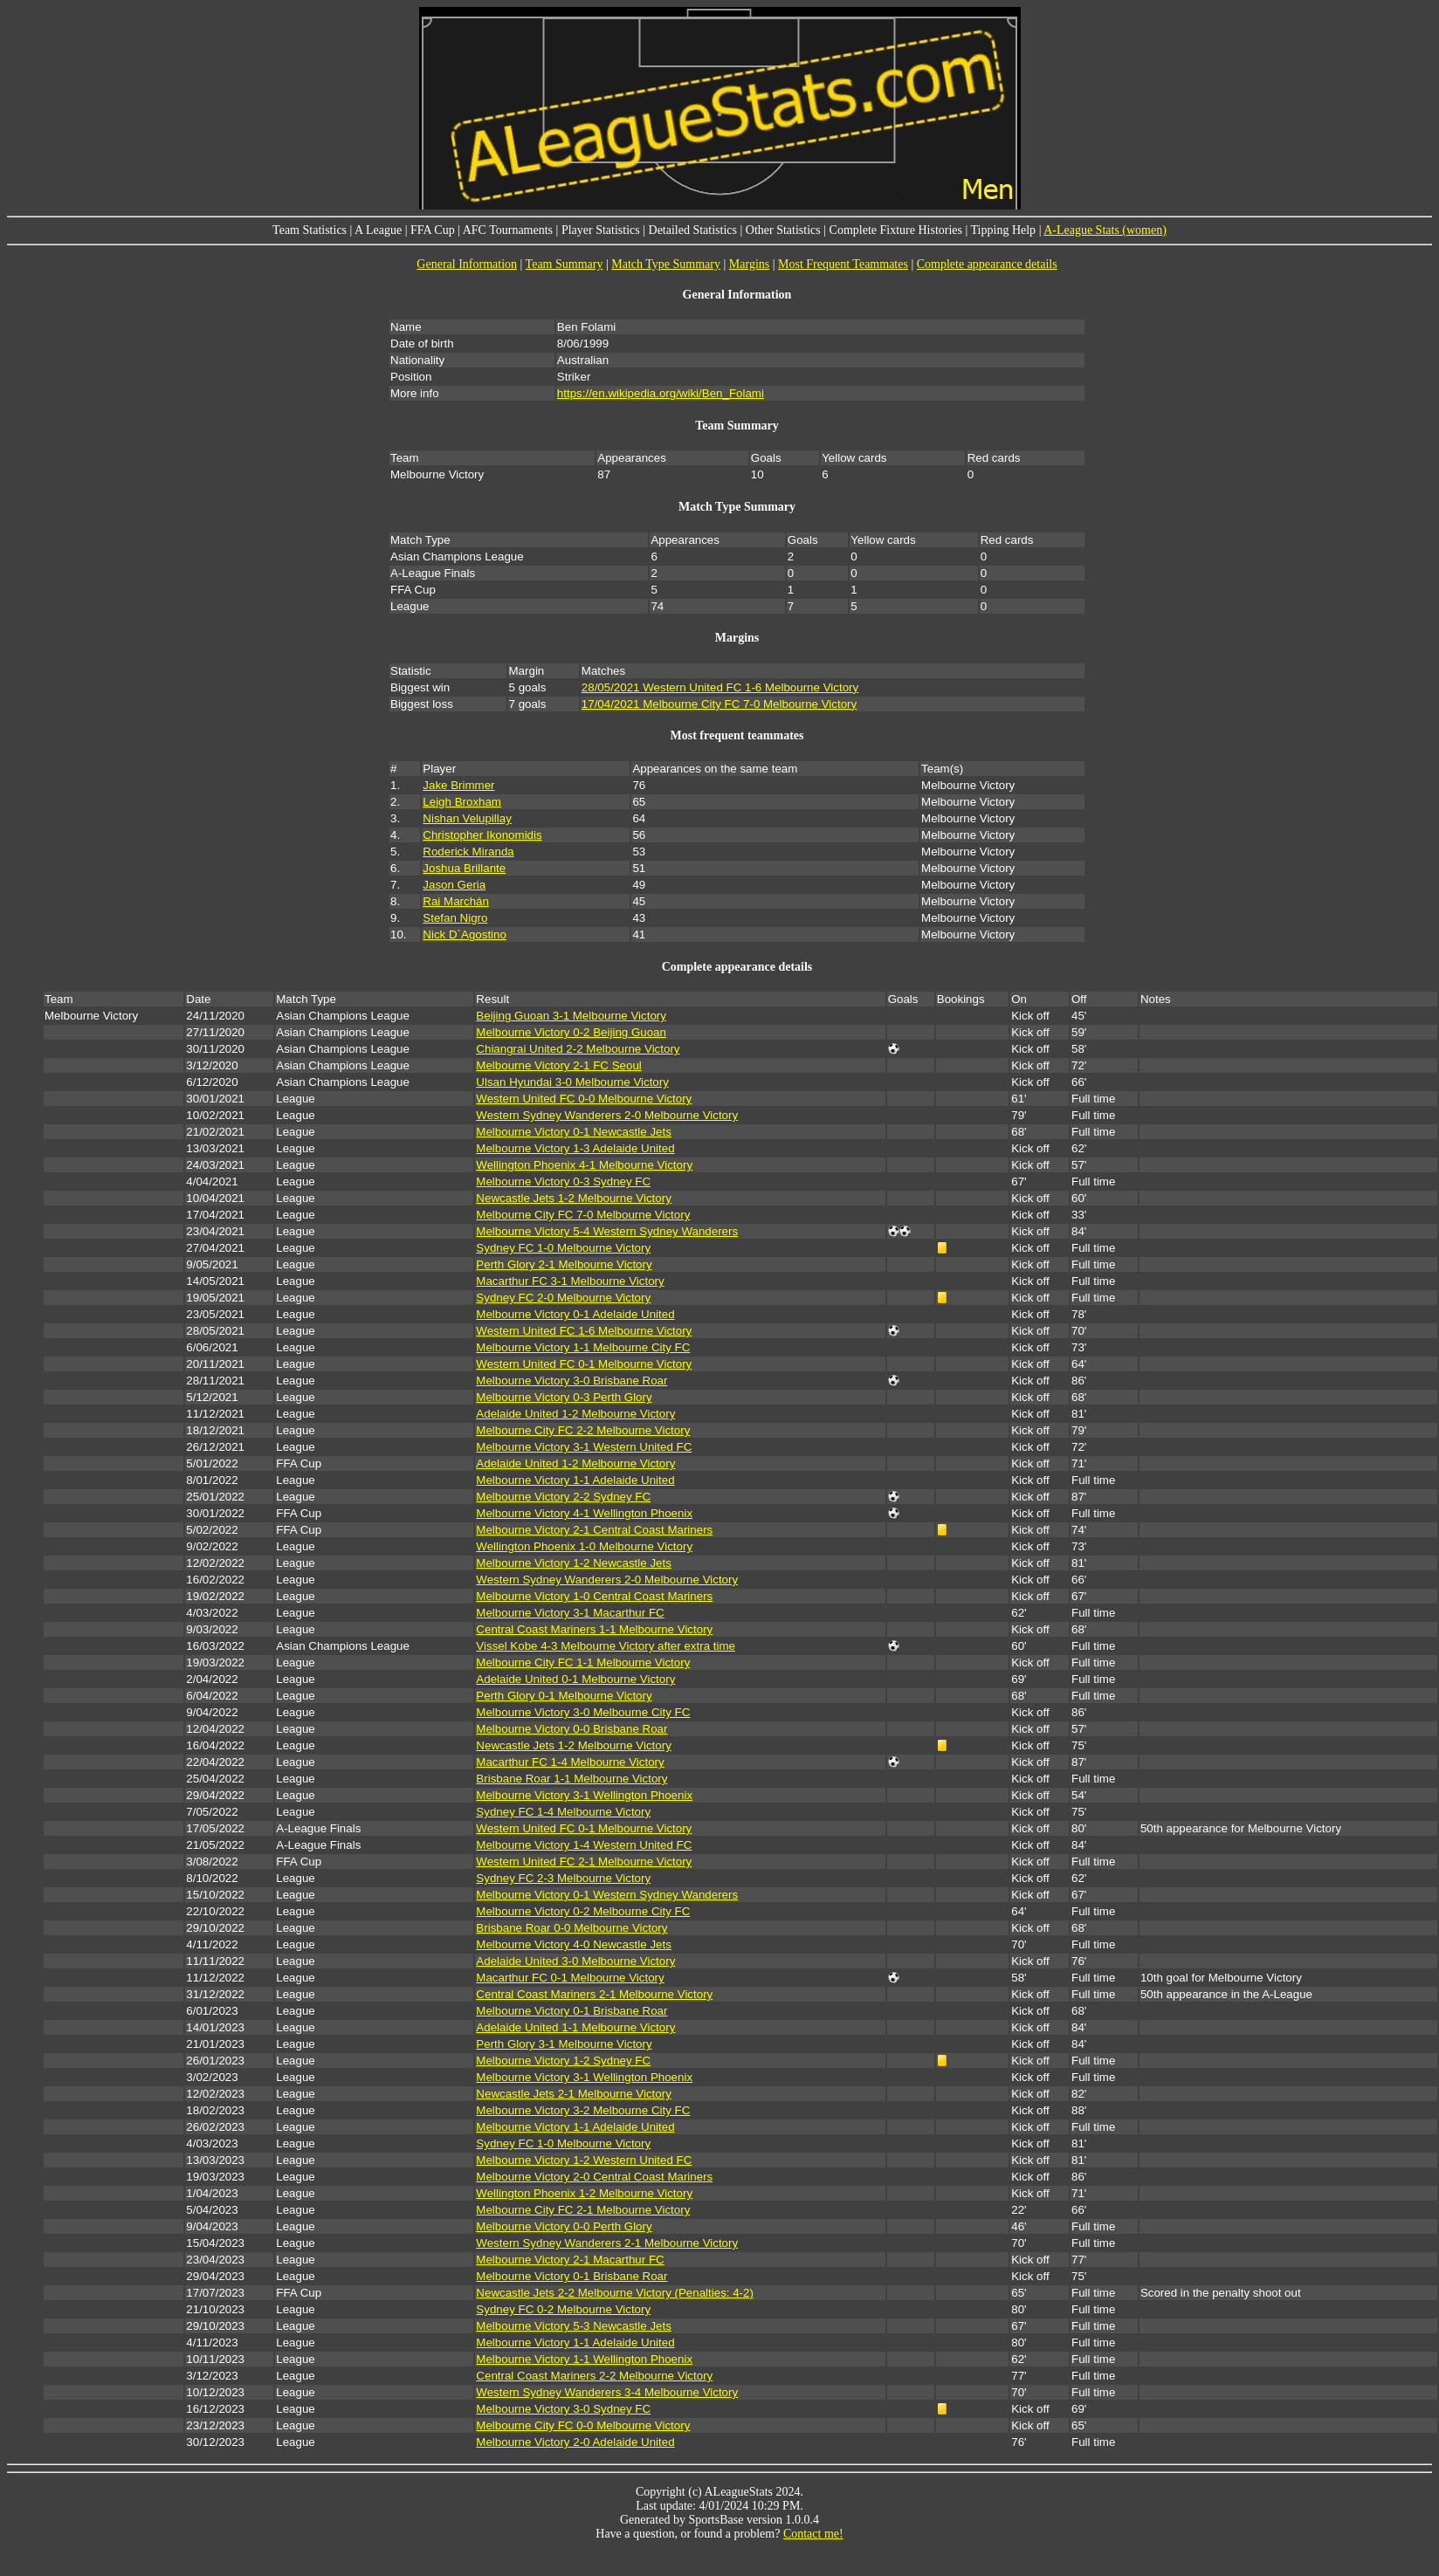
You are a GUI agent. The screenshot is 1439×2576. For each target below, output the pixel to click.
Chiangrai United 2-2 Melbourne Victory (577, 1048)
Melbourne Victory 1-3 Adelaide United (575, 1148)
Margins (749, 264)
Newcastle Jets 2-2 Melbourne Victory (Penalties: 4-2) (615, 2292)
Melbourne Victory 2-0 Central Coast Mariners (594, 2176)
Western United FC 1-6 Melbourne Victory (584, 1330)
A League (378, 230)
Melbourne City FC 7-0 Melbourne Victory (583, 1214)
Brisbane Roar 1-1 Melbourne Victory (571, 1778)
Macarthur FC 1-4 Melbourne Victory (570, 1762)
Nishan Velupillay (467, 818)
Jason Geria (454, 884)
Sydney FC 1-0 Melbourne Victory (563, 1247)
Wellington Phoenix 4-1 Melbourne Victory (584, 1164)
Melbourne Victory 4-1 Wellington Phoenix (584, 1513)
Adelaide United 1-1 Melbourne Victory (575, 2027)
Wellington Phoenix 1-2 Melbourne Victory (584, 2193)
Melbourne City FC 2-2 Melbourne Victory (583, 1430)
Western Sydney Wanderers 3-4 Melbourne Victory (607, 2392)
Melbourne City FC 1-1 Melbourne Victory (583, 1662)
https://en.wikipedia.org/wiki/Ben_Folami (660, 393)
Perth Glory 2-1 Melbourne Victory (563, 1264)
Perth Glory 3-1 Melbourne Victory (563, 2043)
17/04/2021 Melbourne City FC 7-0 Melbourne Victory (719, 704)
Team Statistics (309, 230)
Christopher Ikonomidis (482, 834)
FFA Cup (432, 230)
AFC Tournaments (508, 230)
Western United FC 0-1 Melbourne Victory (584, 1363)
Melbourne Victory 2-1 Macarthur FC (570, 2259)
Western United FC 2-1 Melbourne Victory (584, 1861)
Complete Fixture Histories (896, 230)
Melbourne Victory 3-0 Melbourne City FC (583, 1712)
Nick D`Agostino (464, 934)
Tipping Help (1003, 230)
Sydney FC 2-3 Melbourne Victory (563, 1878)
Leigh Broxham (462, 801)
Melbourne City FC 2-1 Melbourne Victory (583, 2209)
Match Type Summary (665, 264)
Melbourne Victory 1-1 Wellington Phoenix (584, 2359)
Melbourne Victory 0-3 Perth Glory (563, 1397)
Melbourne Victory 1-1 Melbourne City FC (583, 1347)
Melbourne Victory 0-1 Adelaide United (575, 1314)
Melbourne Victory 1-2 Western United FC (584, 2160)
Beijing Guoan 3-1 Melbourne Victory (571, 1015)
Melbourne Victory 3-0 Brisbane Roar (571, 1380)
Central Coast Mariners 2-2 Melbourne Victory (594, 2375)
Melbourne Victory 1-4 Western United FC (584, 1844)
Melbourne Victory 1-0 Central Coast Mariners (594, 1596)
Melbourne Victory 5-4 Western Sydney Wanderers (607, 1231)
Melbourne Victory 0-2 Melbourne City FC (583, 1911)
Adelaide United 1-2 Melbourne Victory (575, 1413)
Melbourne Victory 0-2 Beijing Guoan (571, 1032)
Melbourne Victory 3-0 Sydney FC (563, 2408)
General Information (467, 264)
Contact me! (813, 2533)
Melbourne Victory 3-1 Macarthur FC (570, 1612)
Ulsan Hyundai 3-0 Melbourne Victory (572, 1082)
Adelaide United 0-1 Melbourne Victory (575, 1679)
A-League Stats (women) (1105, 230)
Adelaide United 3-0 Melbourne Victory (575, 1961)
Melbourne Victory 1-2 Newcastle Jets (573, 1563)
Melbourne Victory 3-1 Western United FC (584, 1446)
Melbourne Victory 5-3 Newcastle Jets (573, 2325)
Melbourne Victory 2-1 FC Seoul (558, 1065)
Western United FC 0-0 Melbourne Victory (584, 1098)
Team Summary (564, 264)
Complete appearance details (987, 264)
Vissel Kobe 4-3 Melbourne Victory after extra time (605, 1645)
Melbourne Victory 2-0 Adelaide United (575, 2442)
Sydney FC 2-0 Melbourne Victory (563, 1297)
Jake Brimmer (458, 785)
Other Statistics (783, 230)
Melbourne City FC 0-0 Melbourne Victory (583, 2425)
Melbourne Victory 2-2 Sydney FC (563, 1496)
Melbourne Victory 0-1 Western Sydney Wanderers (607, 1894)
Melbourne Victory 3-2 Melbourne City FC (583, 2110)
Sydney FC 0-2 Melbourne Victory (563, 2309)
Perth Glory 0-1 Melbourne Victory (563, 1695)
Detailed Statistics (693, 230)
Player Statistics (600, 230)
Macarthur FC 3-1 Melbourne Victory (570, 1281)
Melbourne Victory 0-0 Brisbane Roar (571, 1728)
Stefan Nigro (455, 917)
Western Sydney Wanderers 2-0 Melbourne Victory (607, 1115)
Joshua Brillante (464, 868)
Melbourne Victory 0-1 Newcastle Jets (573, 1131)
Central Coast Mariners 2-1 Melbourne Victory (594, 1994)
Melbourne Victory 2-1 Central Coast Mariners (594, 1529)
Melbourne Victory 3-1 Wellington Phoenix (584, 1795)
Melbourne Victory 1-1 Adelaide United (575, 1480)
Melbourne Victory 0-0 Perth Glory (563, 2226)
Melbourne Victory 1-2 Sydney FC (563, 2060)
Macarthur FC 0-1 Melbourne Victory (570, 1977)
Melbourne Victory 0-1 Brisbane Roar (571, 2010)
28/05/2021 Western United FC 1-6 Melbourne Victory (720, 687)
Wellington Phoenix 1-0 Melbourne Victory (584, 1546)
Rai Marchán (456, 901)
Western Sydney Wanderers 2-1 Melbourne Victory (607, 2243)
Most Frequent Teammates (843, 264)
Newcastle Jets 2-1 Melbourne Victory (573, 2093)
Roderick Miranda (468, 851)
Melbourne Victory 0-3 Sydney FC (563, 1181)
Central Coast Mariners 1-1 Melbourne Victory (594, 1629)
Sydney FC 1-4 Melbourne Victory (563, 1811)
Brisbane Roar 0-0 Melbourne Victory (571, 1927)
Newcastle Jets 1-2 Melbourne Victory (573, 1198)
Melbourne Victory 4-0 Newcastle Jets (573, 1944)
